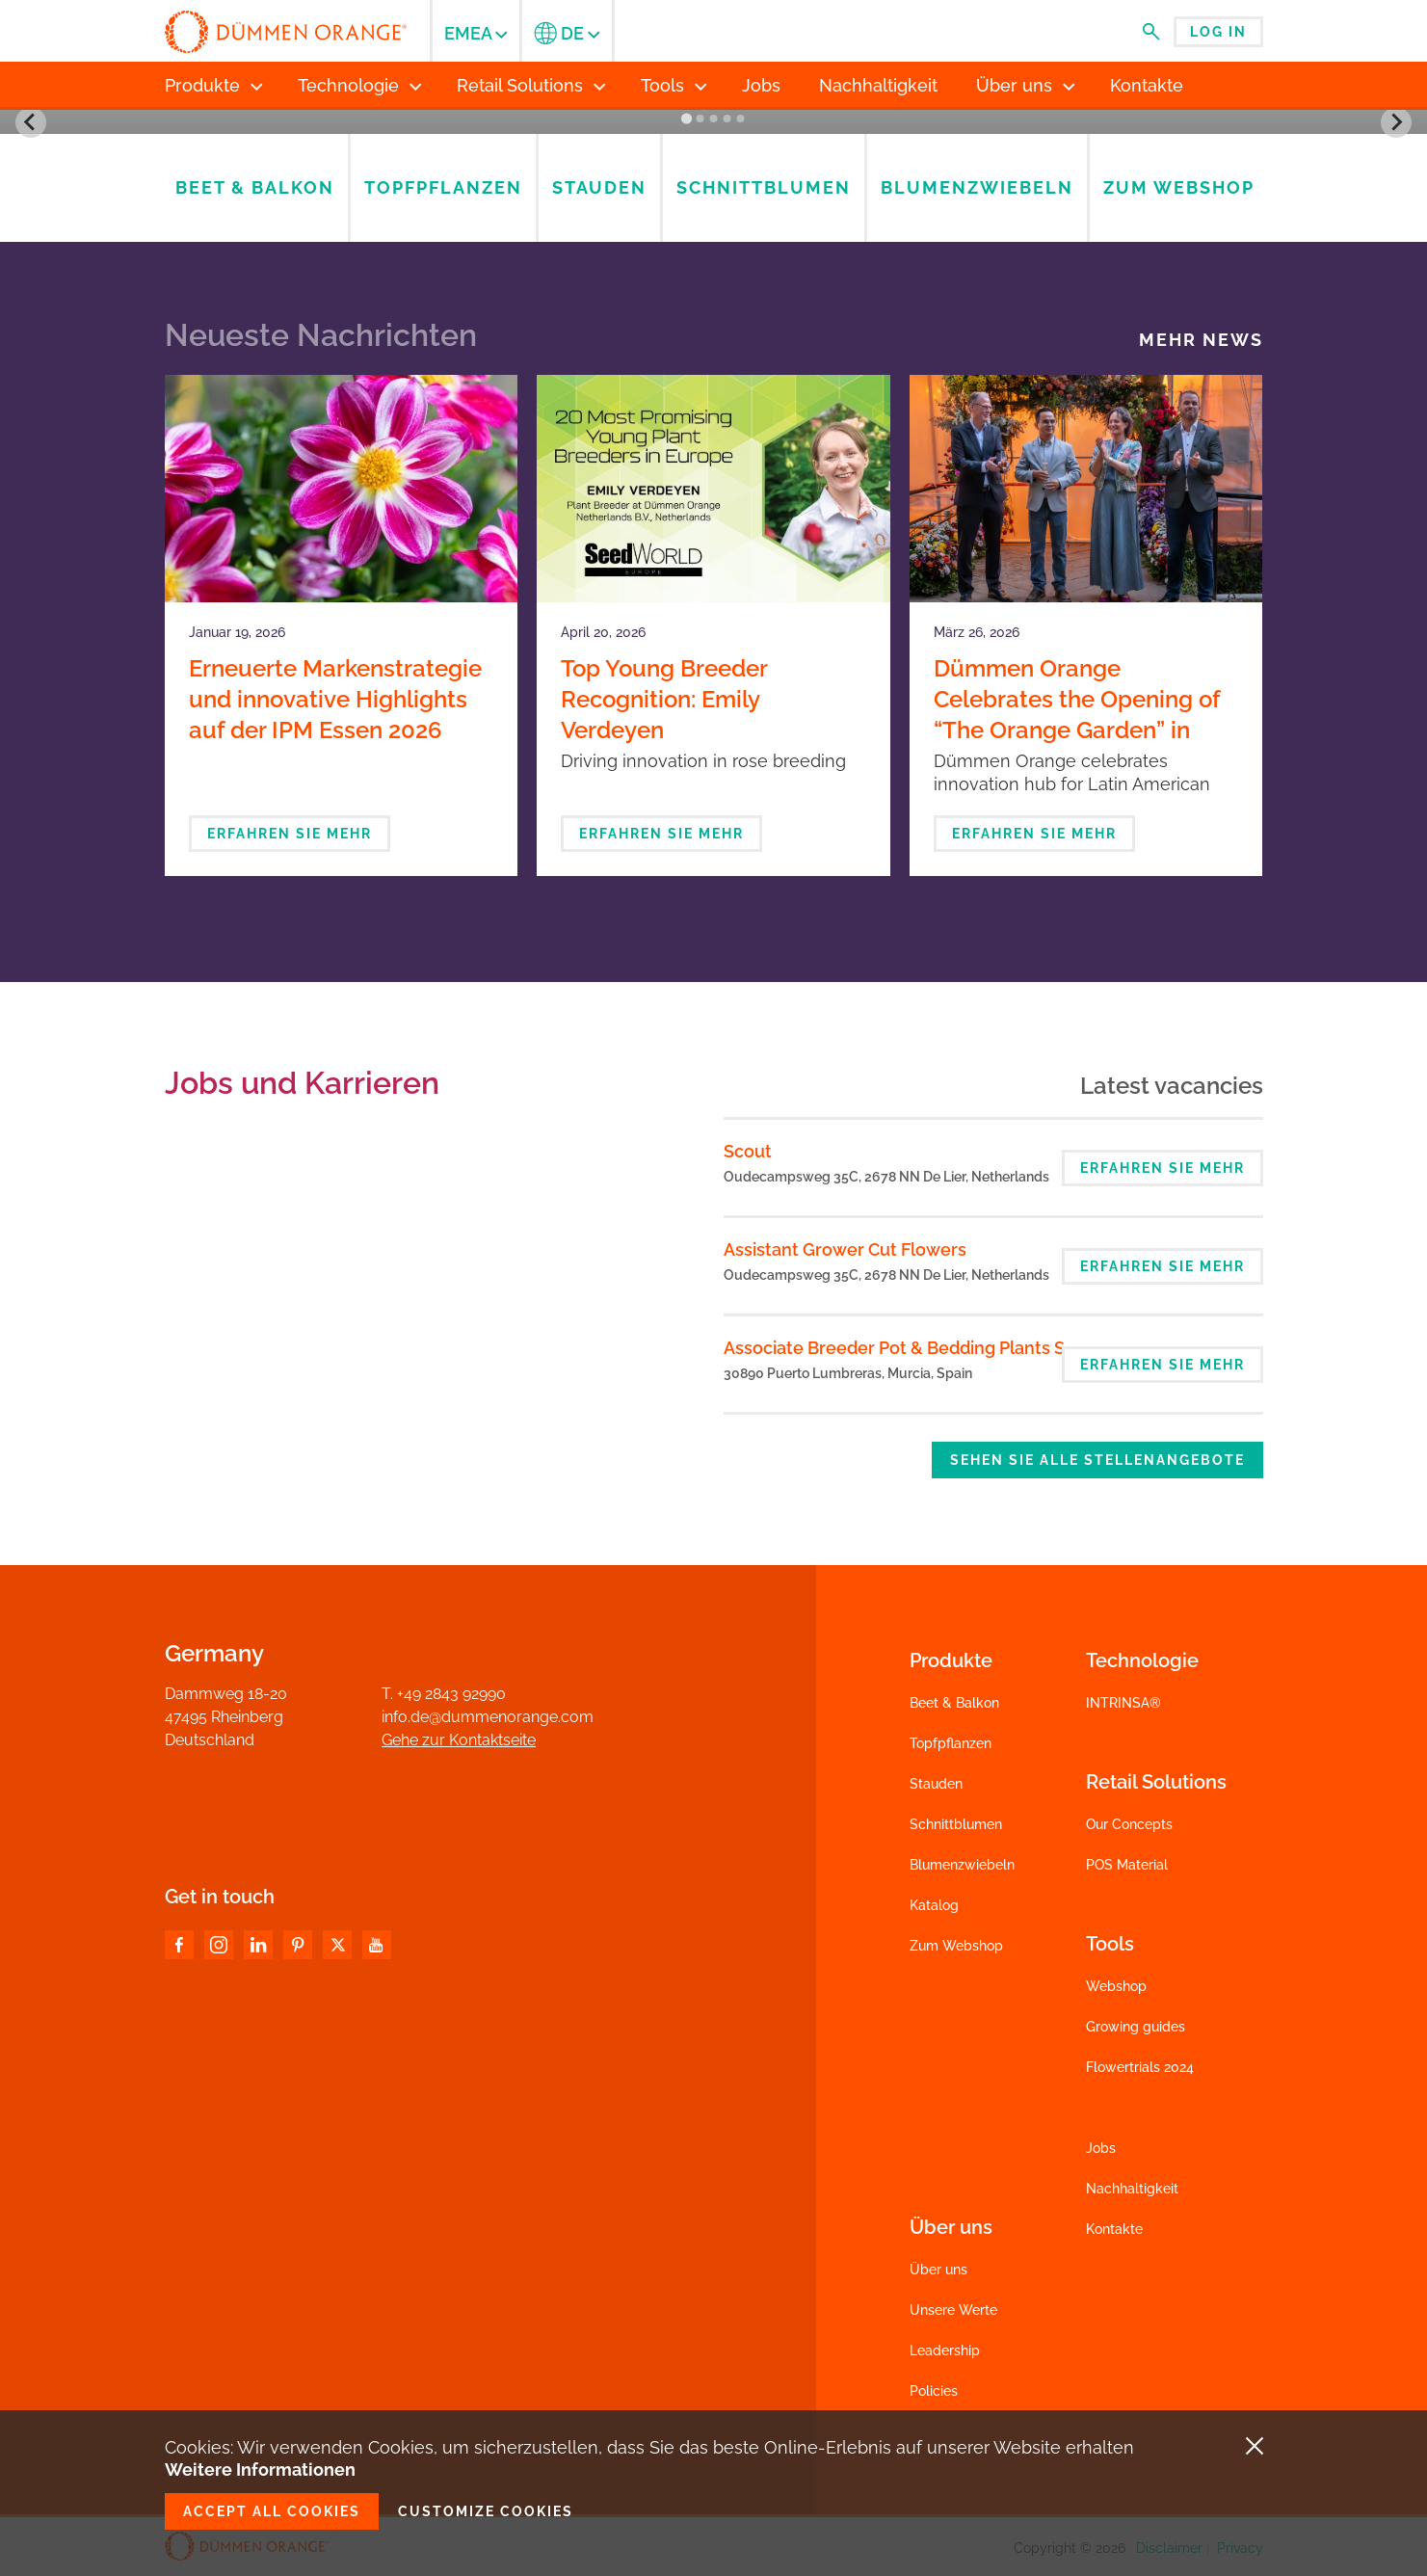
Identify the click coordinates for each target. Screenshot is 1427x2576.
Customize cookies (485, 2511)
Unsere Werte (953, 2310)
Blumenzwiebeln (962, 1864)
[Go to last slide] (30, 122)
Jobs (1101, 2148)
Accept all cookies (271, 2511)
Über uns (938, 2269)
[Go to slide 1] (686, 119)
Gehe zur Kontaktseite (459, 1740)
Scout (748, 1151)
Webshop (1116, 1986)
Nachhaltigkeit (1132, 2188)
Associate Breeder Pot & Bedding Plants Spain (911, 1348)
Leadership (945, 2350)
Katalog (934, 1905)
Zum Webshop (956, 1945)
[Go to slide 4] (727, 118)
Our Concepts (1129, 1824)
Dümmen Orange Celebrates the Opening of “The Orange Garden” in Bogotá (1077, 714)
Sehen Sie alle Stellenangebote (1097, 1460)
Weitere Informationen (260, 2469)
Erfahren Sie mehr (289, 833)
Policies (934, 2391)
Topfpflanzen (950, 1743)
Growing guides (1135, 2026)
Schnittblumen (956, 1824)
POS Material (1127, 1864)
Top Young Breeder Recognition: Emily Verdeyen (664, 699)
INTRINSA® (1123, 1703)
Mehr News (1201, 340)
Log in (1218, 32)
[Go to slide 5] (741, 118)
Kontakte (1114, 2229)
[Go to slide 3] (714, 118)
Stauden (936, 1784)
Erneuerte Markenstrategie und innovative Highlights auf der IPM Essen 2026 (335, 699)
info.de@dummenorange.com (488, 1717)
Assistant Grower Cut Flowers (845, 1249)
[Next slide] (1396, 122)
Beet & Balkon (954, 1703)
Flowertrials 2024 (1140, 2067)
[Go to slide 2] (700, 118)
